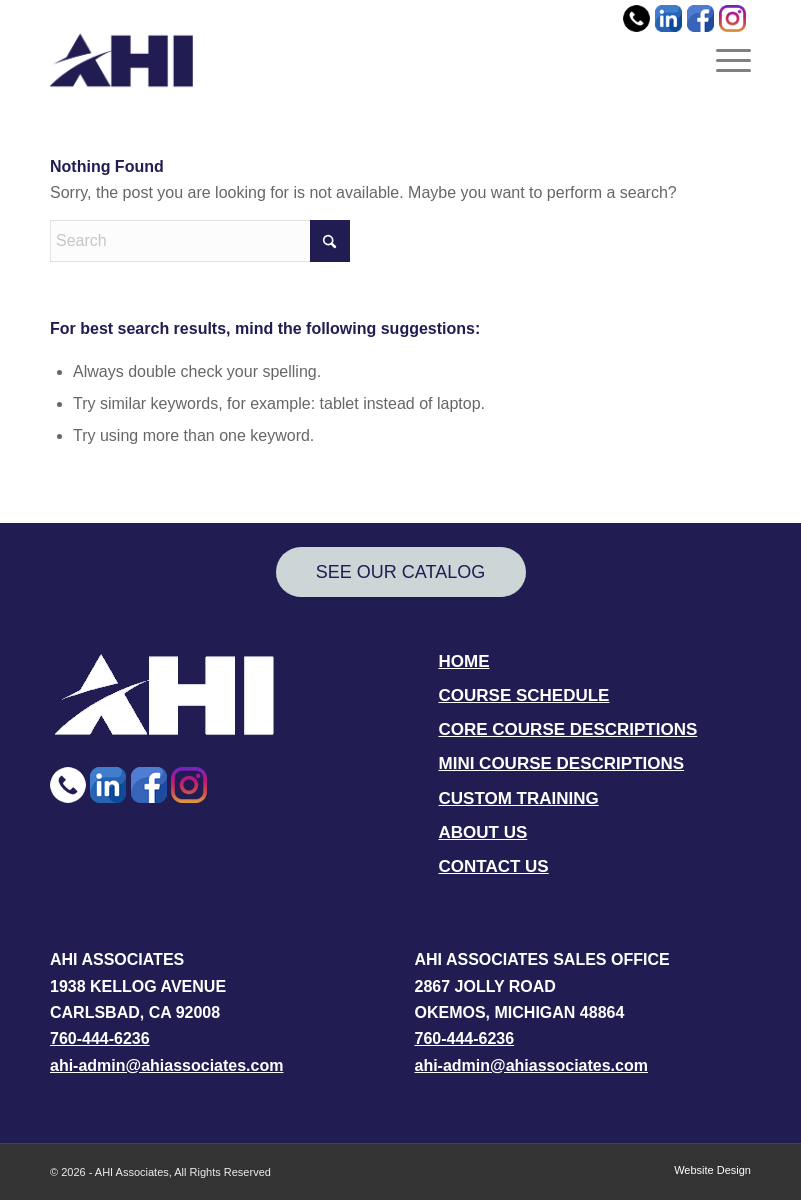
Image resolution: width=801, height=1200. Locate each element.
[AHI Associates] (121, 60)
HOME (464, 661)
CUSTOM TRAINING (519, 798)
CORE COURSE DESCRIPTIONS (568, 729)
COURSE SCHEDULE (524, 695)
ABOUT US (483, 832)
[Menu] (728, 60)
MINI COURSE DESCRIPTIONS (562, 763)
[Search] (200, 241)
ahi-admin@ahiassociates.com (166, 1065)
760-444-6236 (100, 1038)
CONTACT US (494, 866)
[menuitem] (728, 60)
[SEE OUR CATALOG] (401, 572)
